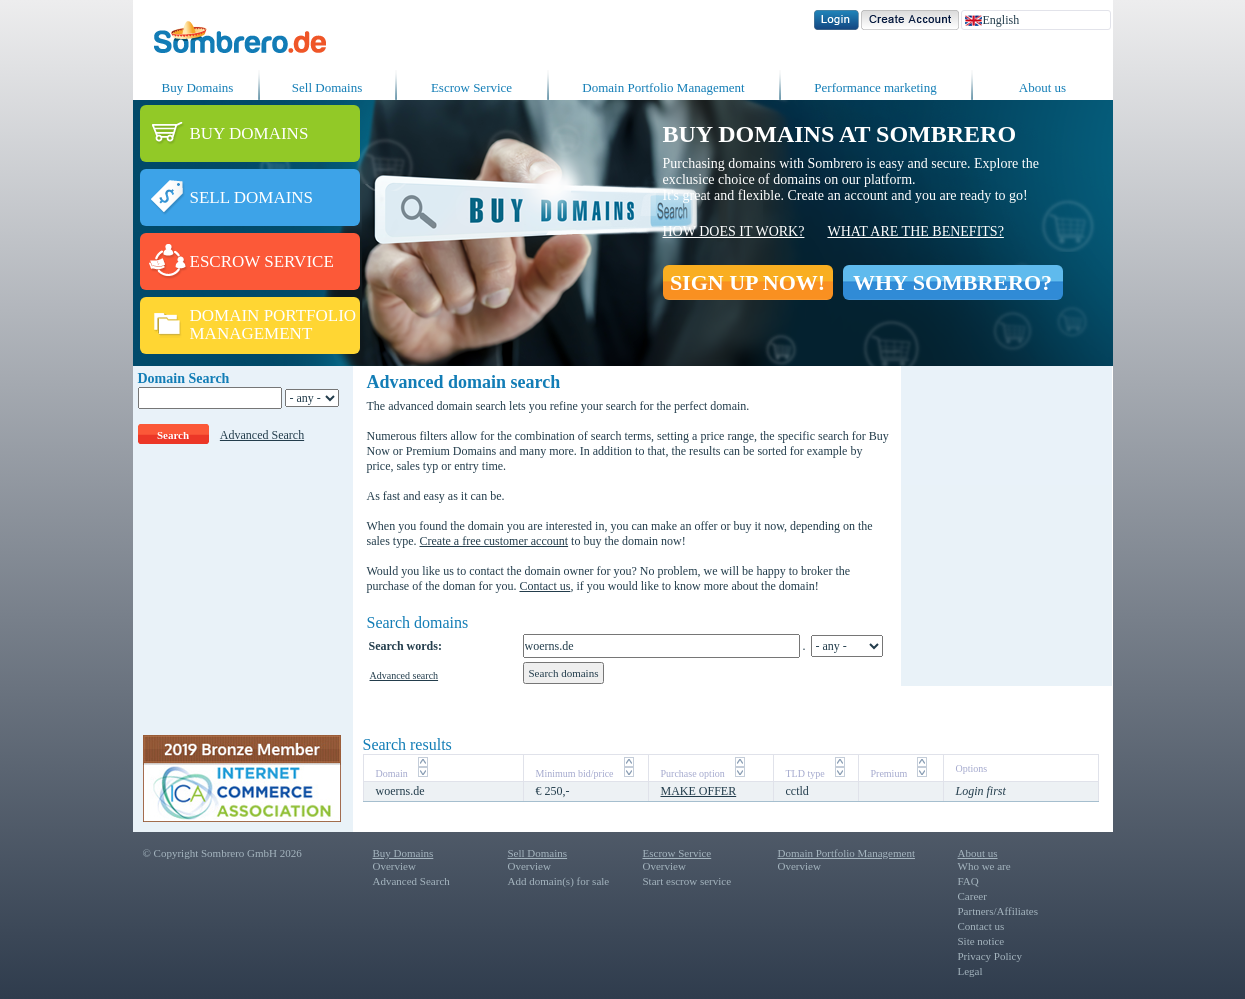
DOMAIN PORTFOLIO (273, 315)
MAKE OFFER (699, 791)
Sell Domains (327, 87)
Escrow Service (471, 87)
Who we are (984, 866)
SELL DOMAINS (252, 197)
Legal (970, 971)
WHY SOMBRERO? (952, 282)
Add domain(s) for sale (559, 881)
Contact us (544, 586)
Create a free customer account (494, 541)
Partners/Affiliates (998, 911)
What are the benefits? (915, 231)
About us (1042, 87)
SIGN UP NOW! (747, 282)
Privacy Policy (990, 956)
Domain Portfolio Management (663, 87)
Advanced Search (262, 435)
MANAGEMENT (251, 333)
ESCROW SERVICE (262, 261)
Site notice (981, 941)
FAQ (968, 881)
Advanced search (404, 675)
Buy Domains (198, 87)
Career (972, 896)
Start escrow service (687, 881)
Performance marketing (875, 87)
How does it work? (734, 231)
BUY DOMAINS (249, 133)
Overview (394, 866)
